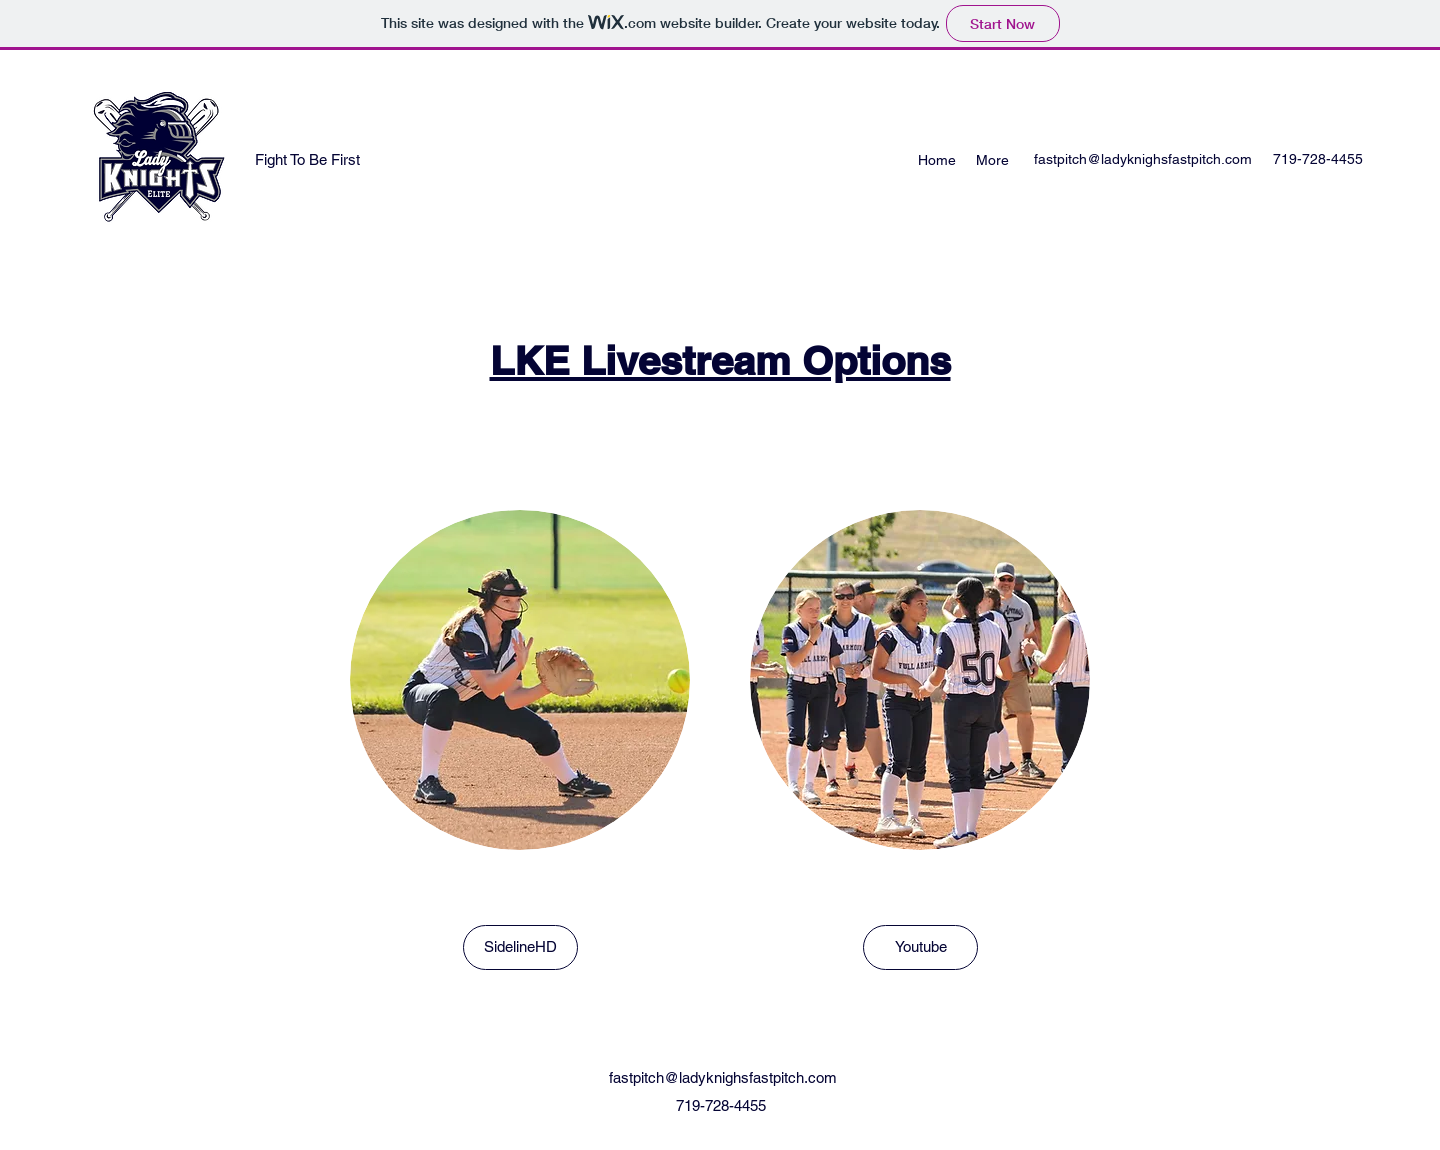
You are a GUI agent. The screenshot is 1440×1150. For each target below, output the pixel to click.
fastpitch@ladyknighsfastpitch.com (1143, 159)
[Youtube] (920, 947)
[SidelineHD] (520, 947)
